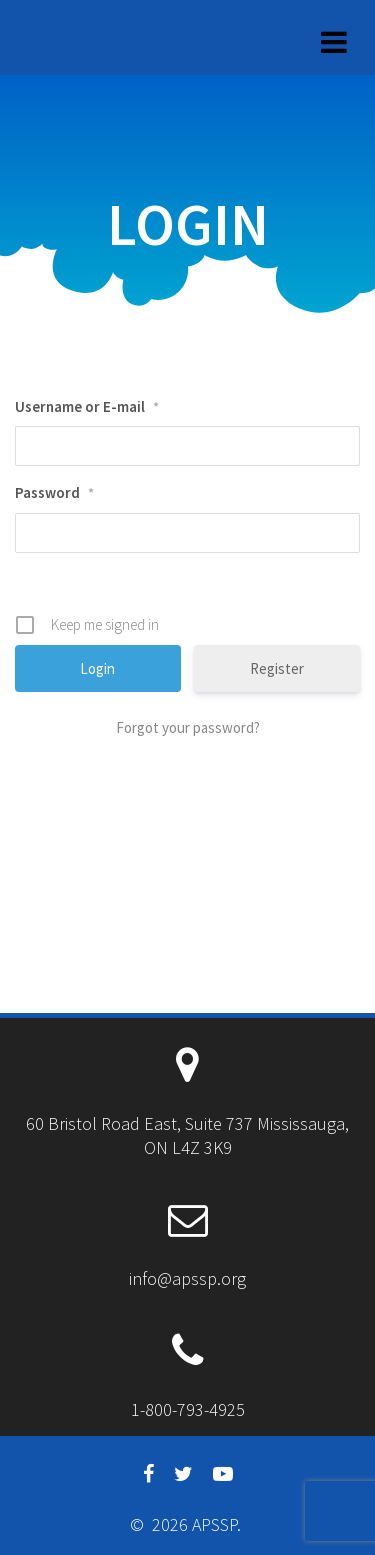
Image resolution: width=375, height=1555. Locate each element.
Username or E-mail (87, 406)
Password (54, 492)
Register (277, 668)
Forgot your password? (188, 727)
